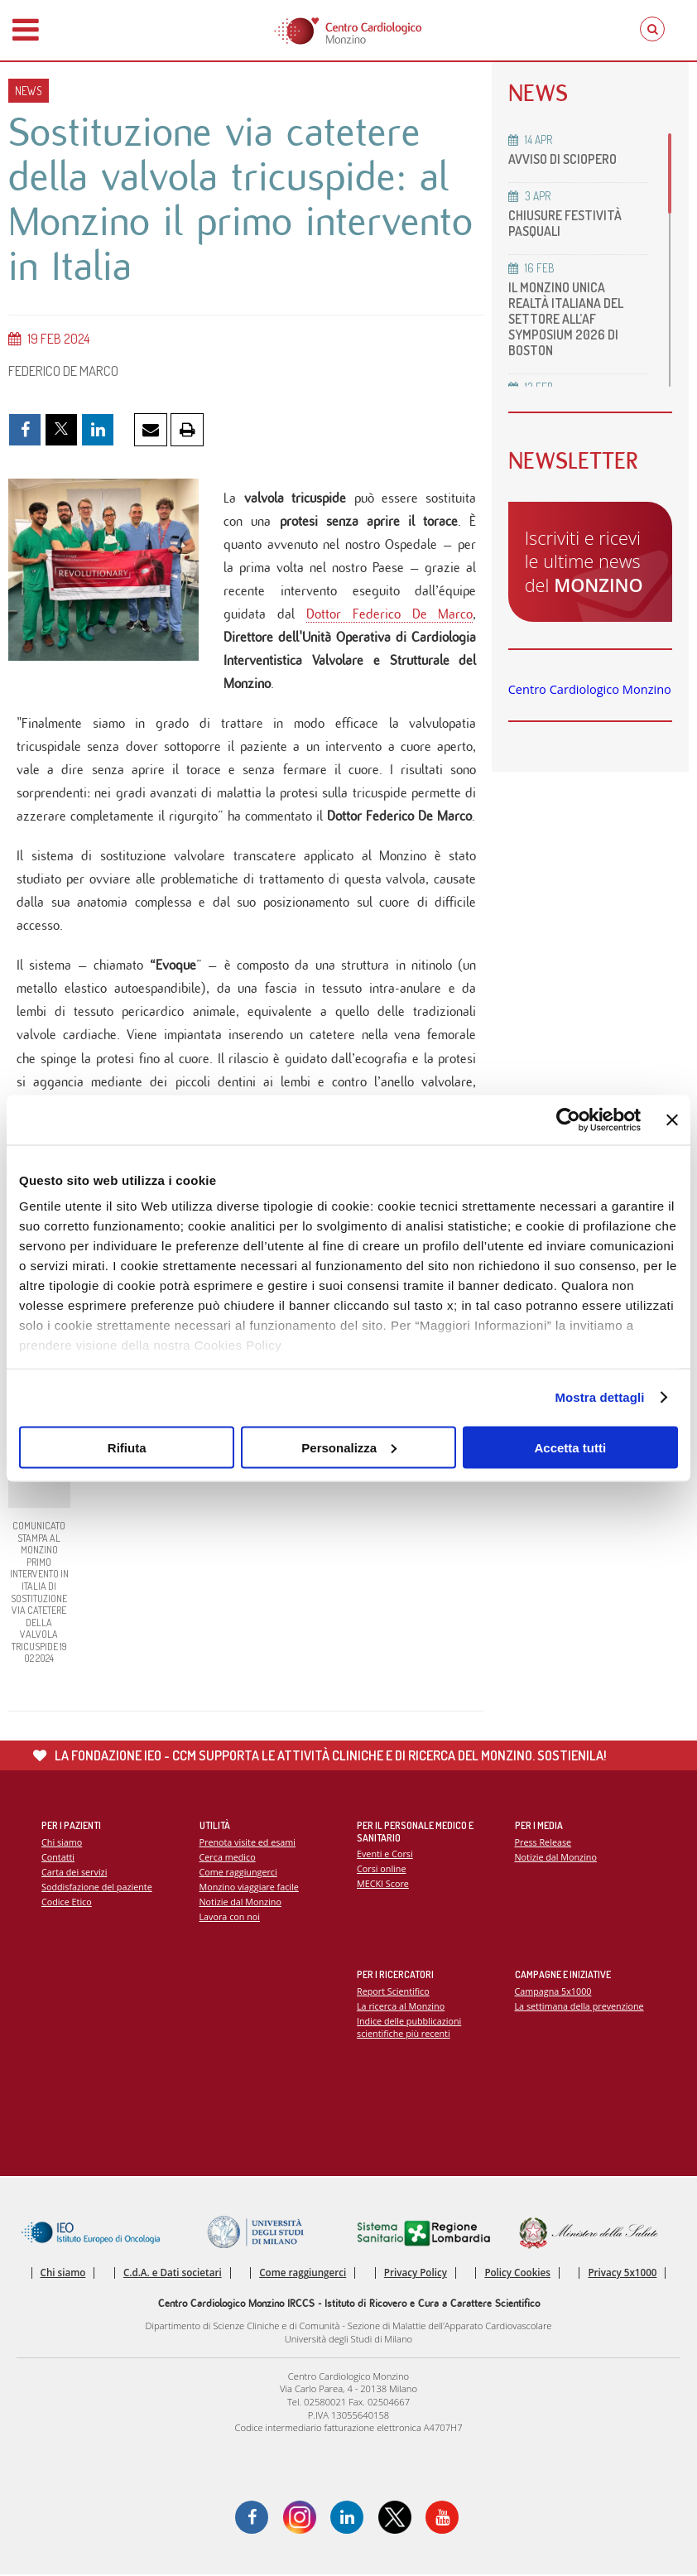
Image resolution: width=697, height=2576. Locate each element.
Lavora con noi (230, 1917)
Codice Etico (66, 1902)
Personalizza (349, 1447)
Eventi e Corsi (385, 1854)
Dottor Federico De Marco (389, 614)
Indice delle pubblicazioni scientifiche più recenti (409, 2027)
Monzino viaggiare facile (249, 1887)
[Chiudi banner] (672, 1119)
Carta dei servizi (74, 1872)
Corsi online (381, 1870)
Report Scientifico (393, 1992)
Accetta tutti (570, 1447)
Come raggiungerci (238, 1872)
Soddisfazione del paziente (96, 1887)
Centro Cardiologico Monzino (589, 689)
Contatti (58, 1857)
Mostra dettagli (599, 1397)
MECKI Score (383, 1885)
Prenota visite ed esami (247, 1843)
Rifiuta (127, 1447)
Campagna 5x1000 (553, 1992)
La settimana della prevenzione (580, 2007)
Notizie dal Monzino (240, 1902)
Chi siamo (61, 1843)
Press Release (543, 1843)
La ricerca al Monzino (401, 2007)
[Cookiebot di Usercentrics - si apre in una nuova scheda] (568, 1119)
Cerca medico (227, 1857)
